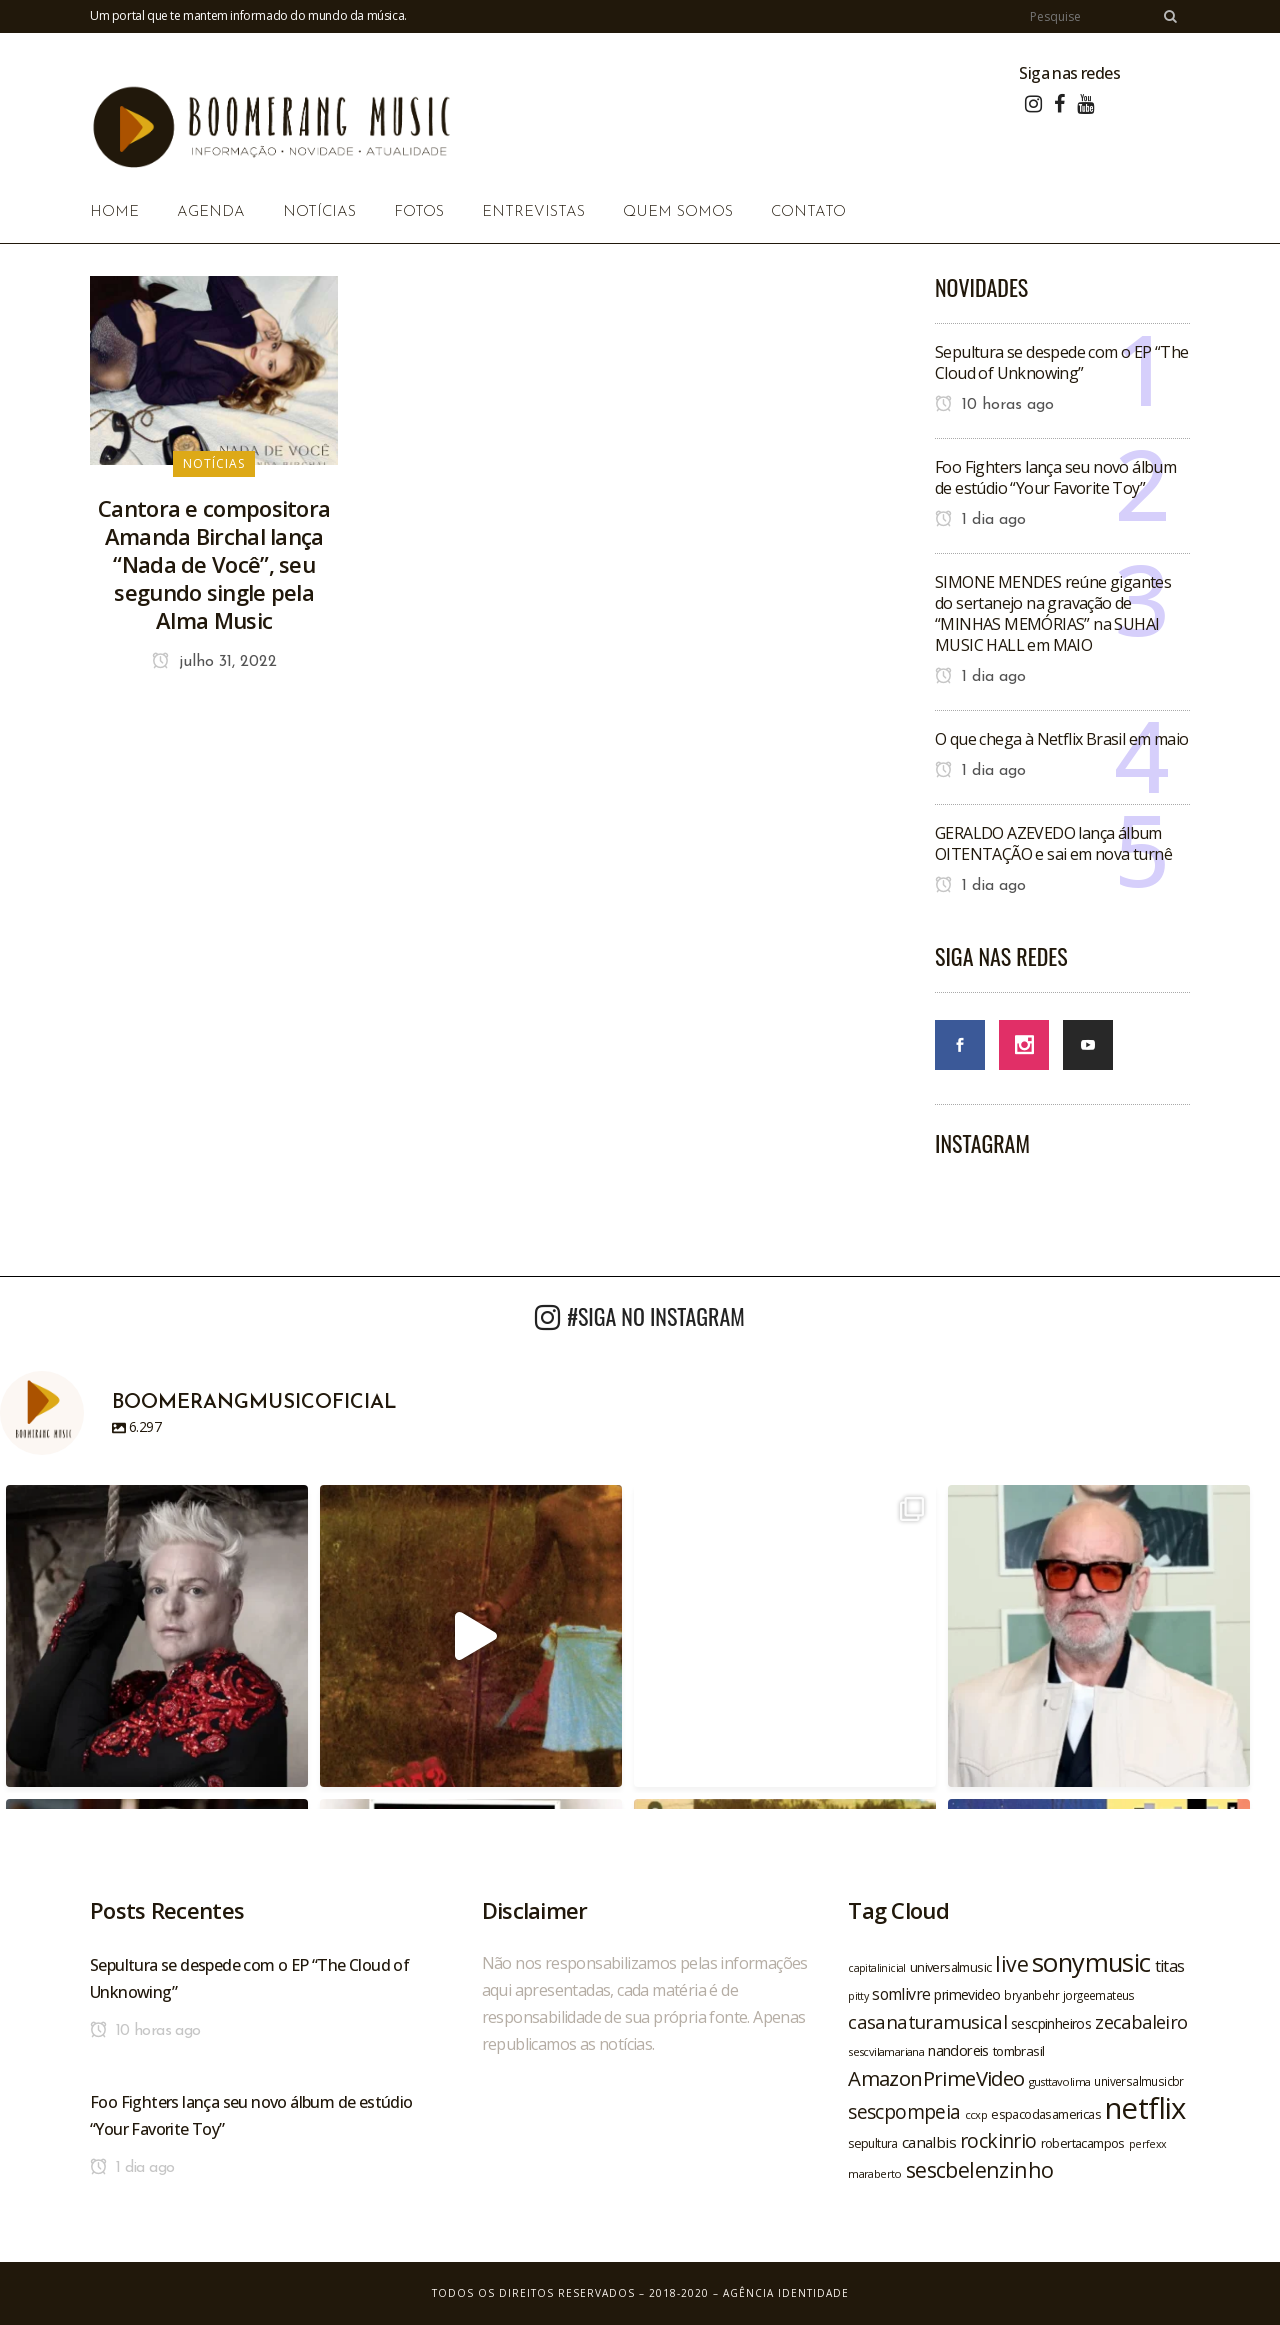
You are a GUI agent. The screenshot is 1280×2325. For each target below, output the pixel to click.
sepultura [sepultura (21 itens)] (873, 2143)
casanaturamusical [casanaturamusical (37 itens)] (927, 2021)
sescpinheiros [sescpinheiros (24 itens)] (1051, 2023)
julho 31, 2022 (214, 662)
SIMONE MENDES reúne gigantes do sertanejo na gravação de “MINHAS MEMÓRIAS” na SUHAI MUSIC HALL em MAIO (1053, 613)
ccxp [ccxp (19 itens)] (976, 2114)
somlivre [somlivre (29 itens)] (901, 1994)
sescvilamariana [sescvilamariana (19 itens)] (886, 2051)
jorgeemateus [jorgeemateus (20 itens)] (1099, 1995)
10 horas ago (994, 405)
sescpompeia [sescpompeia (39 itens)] (904, 2112)
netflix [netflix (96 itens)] (1145, 2108)
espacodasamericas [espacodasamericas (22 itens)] (1046, 2114)
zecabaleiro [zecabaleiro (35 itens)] (1141, 2022)
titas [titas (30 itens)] (1170, 1966)
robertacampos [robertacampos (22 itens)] (1083, 2143)
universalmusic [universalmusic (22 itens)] (951, 1967)
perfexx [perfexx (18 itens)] (1148, 2144)
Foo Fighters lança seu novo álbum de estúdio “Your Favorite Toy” (1055, 477)
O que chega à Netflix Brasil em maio (1061, 739)
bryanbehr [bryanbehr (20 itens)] (1031, 1995)
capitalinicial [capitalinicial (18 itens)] (877, 1968)
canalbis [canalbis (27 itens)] (929, 2142)
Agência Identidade (786, 2293)
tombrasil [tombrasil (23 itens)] (1019, 2051)
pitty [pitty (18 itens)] (858, 1996)
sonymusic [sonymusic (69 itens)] (1091, 1962)
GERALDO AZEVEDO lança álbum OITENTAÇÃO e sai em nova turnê (1053, 843)
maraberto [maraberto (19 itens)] (875, 2173)
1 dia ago (980, 520)
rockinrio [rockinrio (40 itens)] (998, 2140)
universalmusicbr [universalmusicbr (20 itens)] (1138, 2081)
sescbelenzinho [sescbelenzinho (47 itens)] (980, 2169)
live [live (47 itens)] (1011, 1963)
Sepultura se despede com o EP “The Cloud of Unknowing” (1062, 362)
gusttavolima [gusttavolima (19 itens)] (1060, 2081)
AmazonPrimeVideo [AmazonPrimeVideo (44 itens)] (936, 2078)
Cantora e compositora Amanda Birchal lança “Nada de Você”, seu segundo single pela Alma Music (214, 564)
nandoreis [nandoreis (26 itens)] (958, 2050)
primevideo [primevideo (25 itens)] (967, 1994)
